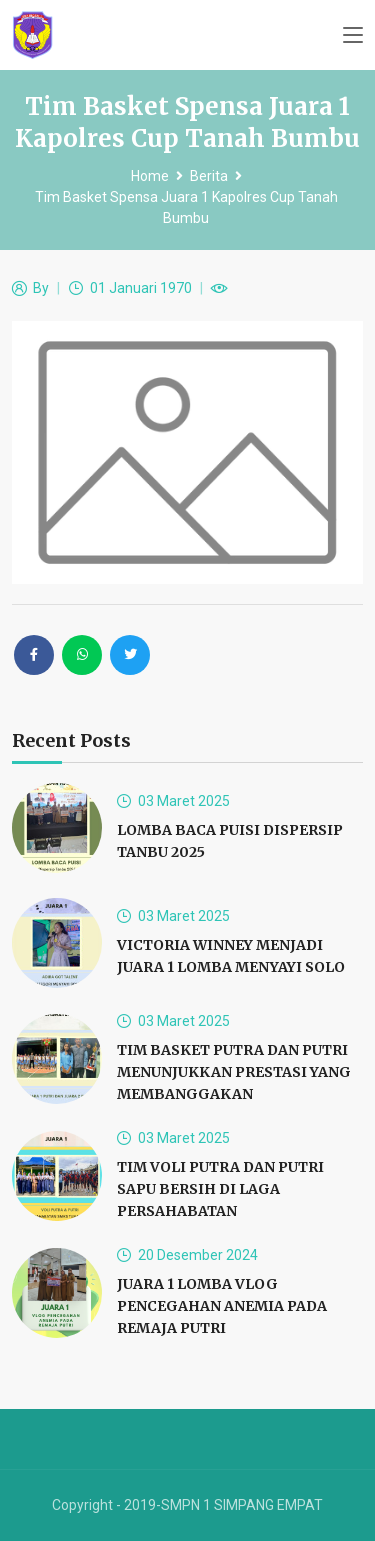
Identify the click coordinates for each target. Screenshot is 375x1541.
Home (150, 176)
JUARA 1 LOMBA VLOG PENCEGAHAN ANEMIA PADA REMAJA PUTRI (222, 1306)
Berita (209, 176)
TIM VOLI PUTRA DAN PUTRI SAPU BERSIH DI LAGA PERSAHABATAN (220, 1189)
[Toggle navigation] (353, 36)
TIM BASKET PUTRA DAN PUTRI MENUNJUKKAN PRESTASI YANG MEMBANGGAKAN (234, 1072)
